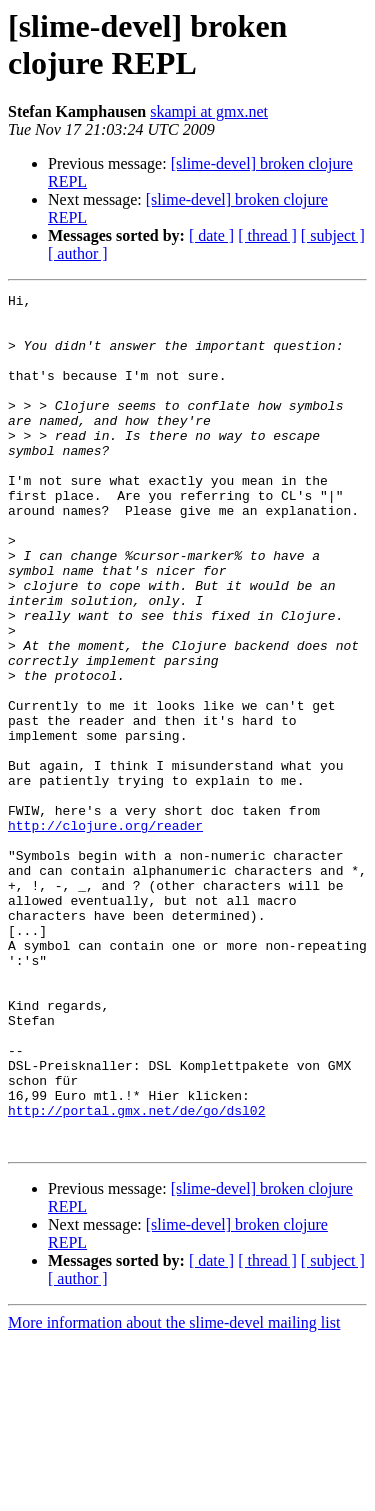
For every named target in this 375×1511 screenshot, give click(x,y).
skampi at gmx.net (209, 111)
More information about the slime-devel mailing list (174, 1493)
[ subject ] (333, 235)
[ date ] (211, 235)
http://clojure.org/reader (105, 933)
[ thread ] (267, 235)
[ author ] (78, 253)
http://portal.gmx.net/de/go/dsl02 (136, 1275)
